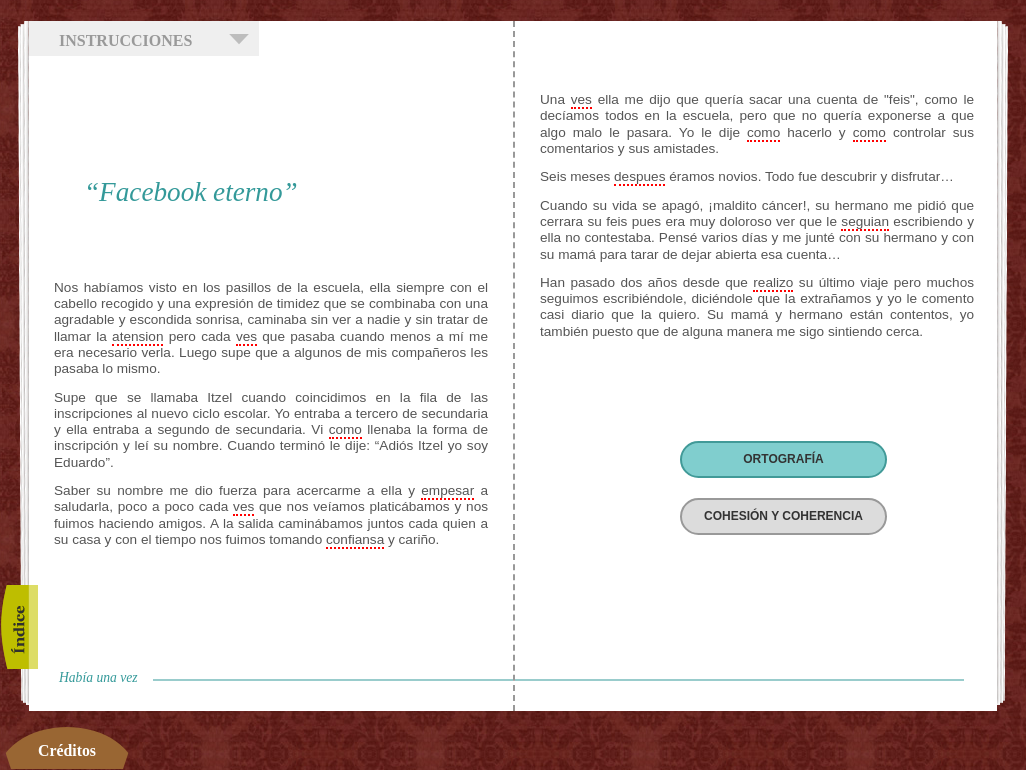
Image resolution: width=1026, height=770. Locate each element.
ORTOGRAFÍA (783, 459)
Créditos (67, 750)
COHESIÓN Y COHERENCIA (783, 516)
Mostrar (239, 39)
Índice (19, 627)
